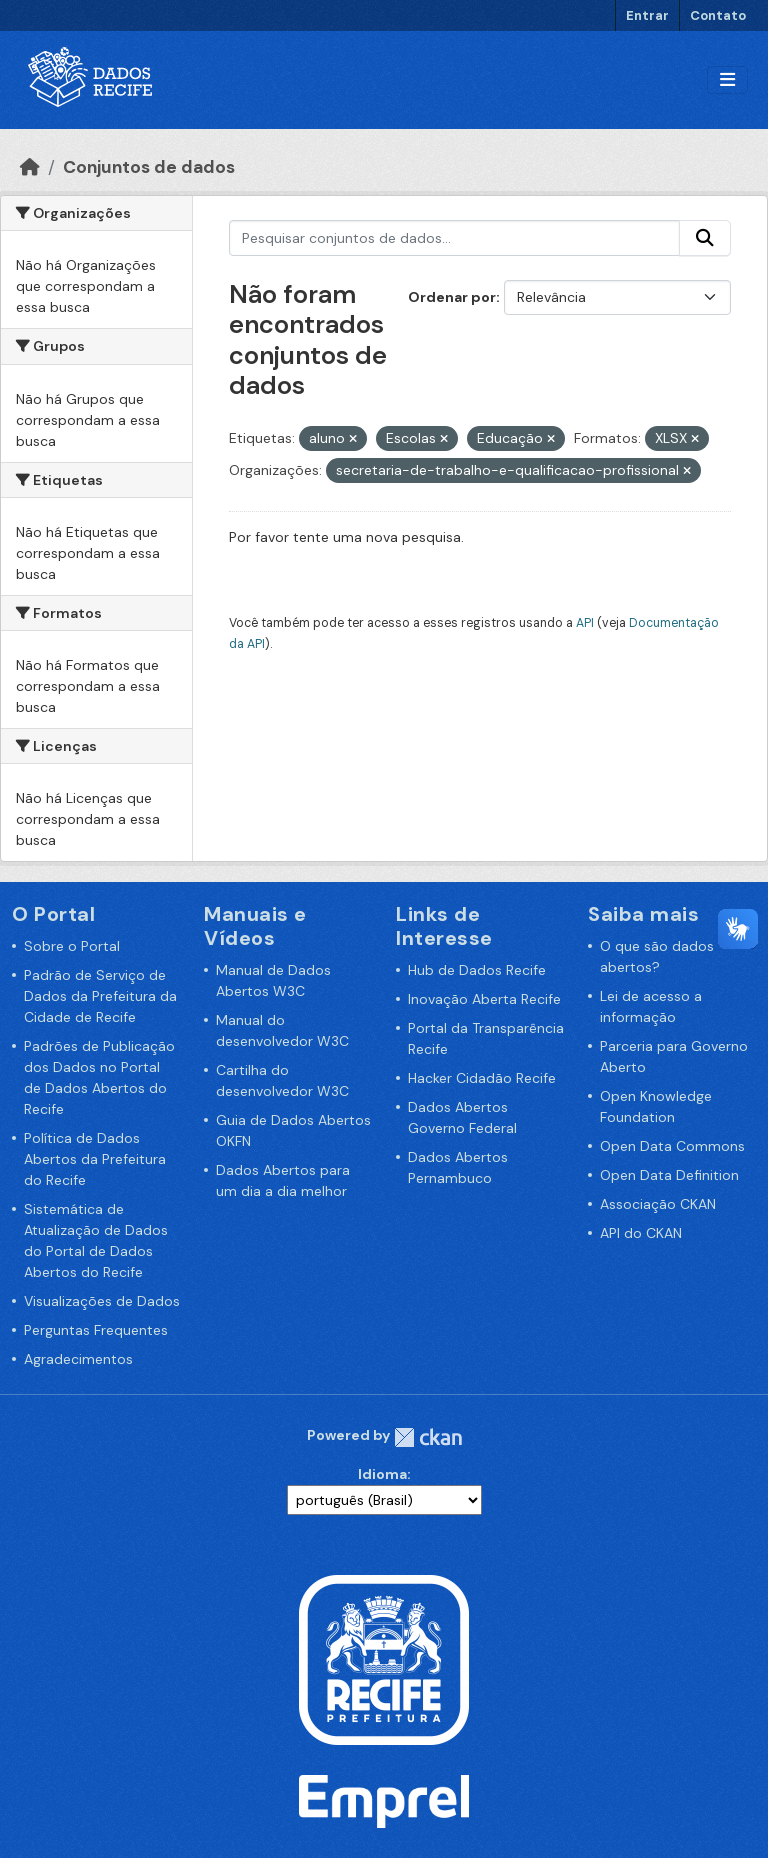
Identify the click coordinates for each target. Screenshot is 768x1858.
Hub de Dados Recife (477, 970)
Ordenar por (452, 297)
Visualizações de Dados (102, 1301)
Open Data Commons (672, 1146)
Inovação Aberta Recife (484, 999)
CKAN (428, 1437)
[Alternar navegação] (727, 80)
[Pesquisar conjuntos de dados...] (455, 238)
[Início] (30, 167)
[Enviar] (705, 238)
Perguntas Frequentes (96, 1330)
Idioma (382, 1474)
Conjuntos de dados (149, 167)
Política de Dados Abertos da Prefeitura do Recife (95, 1159)
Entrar (647, 15)
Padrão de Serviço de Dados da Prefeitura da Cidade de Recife (100, 996)
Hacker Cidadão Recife (482, 1078)
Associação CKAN (658, 1204)
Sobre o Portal (72, 946)
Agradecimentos (78, 1359)
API (585, 623)
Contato (718, 15)
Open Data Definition (669, 1175)
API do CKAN (641, 1233)
